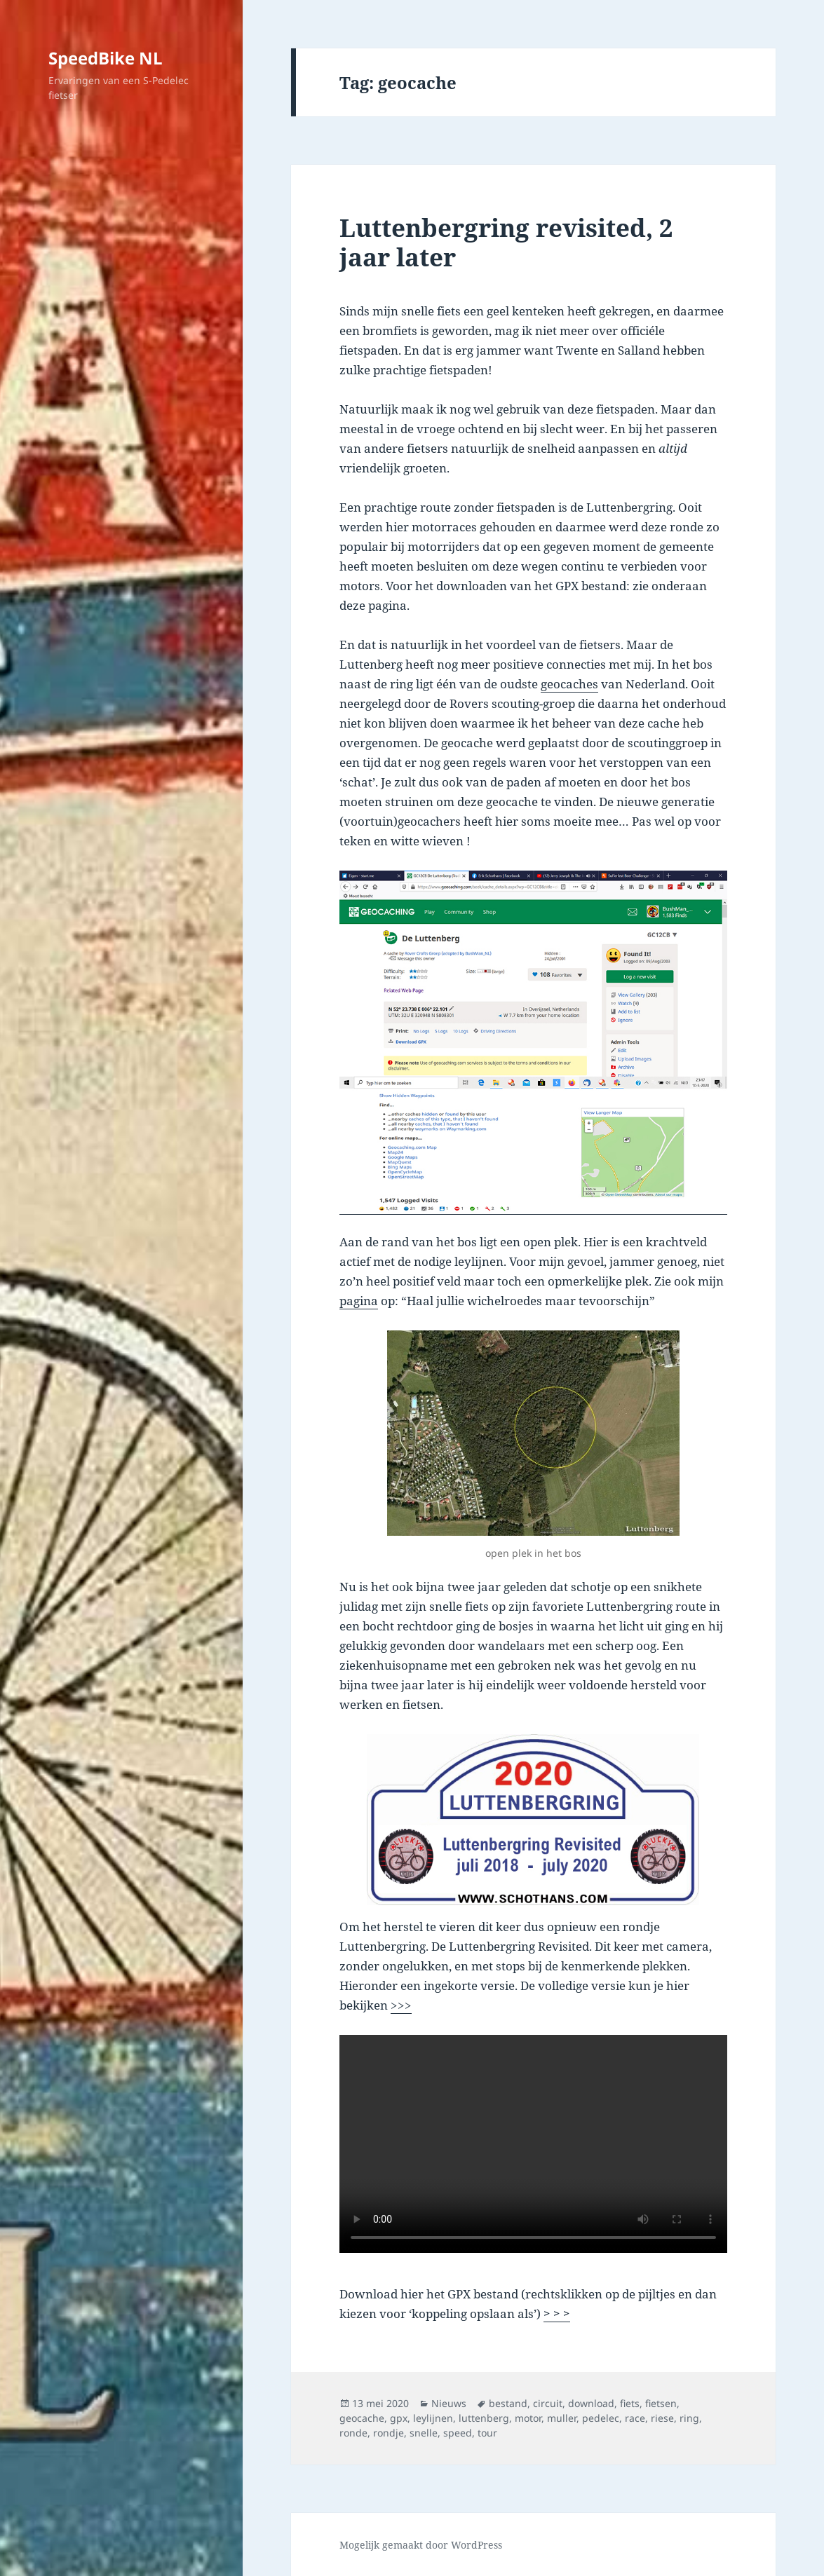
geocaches (569, 684)
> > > (556, 2313)
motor (528, 2418)
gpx (398, 2418)
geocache (361, 2418)
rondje (388, 2432)
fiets (630, 2403)
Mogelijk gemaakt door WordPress (420, 2544)
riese (662, 2418)
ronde (353, 2432)
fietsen (661, 2403)
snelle (424, 2432)
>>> (401, 2005)
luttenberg (484, 2418)
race (635, 2418)
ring (689, 2418)
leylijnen (433, 2418)
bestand (508, 2403)
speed (457, 2432)
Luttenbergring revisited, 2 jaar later (506, 242)
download (591, 2403)
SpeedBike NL (105, 57)
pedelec (600, 2418)
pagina (358, 1301)
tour (487, 2432)
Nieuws (448, 2403)
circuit (547, 2403)
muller (561, 2418)
